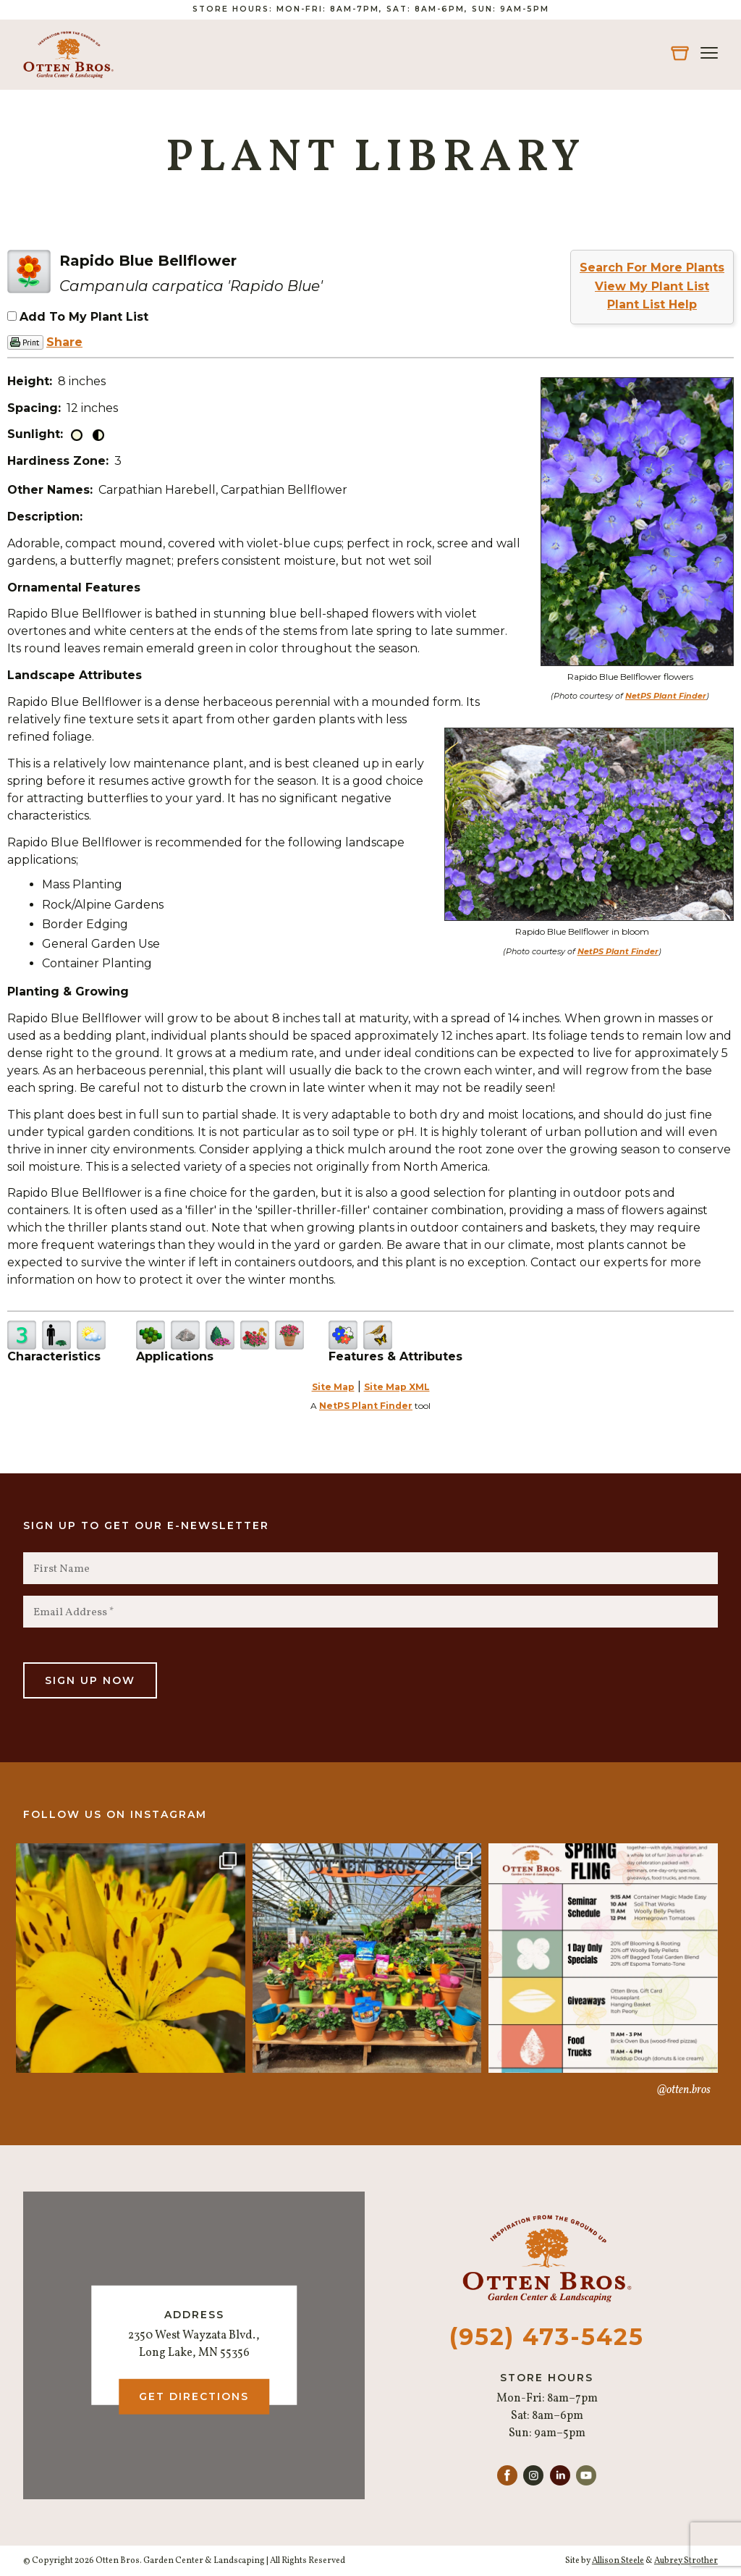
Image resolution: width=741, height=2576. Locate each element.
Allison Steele (618, 2561)
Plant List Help (652, 304)
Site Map (333, 1386)
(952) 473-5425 (546, 2337)
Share (64, 342)
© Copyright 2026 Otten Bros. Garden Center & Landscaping (144, 2561)
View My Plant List (652, 286)
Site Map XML (397, 1386)
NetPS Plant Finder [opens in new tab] (365, 1405)
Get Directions (194, 2396)
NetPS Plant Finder (665, 696)
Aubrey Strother (686, 2561)
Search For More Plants (652, 267)
